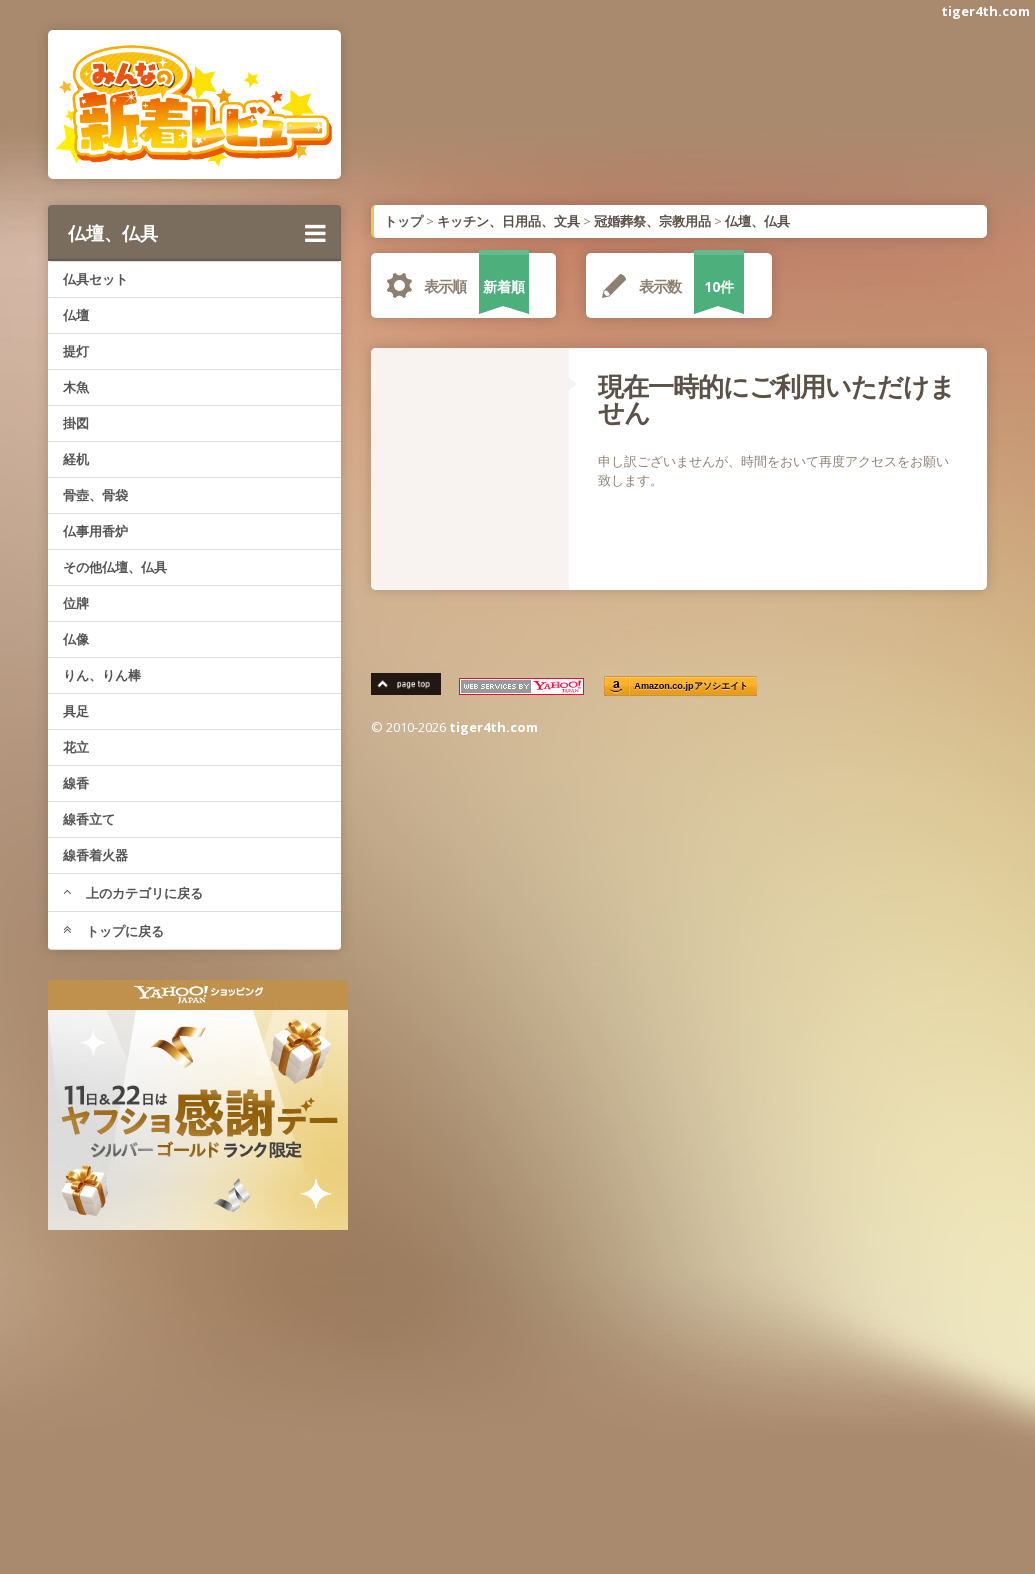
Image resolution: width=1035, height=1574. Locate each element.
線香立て (89, 819)
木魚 (76, 387)
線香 (76, 783)
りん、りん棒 (102, 675)
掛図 (76, 423)
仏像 (76, 639)
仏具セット (95, 279)
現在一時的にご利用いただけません (776, 399)
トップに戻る (113, 931)
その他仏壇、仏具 (115, 567)
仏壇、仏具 (197, 233)
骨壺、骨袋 (95, 495)
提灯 (76, 351)
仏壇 (76, 315)
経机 (76, 459)
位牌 (76, 603)
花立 (76, 747)
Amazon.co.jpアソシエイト (692, 686)
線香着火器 (95, 855)
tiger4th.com (985, 11)
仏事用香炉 (95, 531)
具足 (76, 711)
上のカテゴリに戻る (133, 893)
